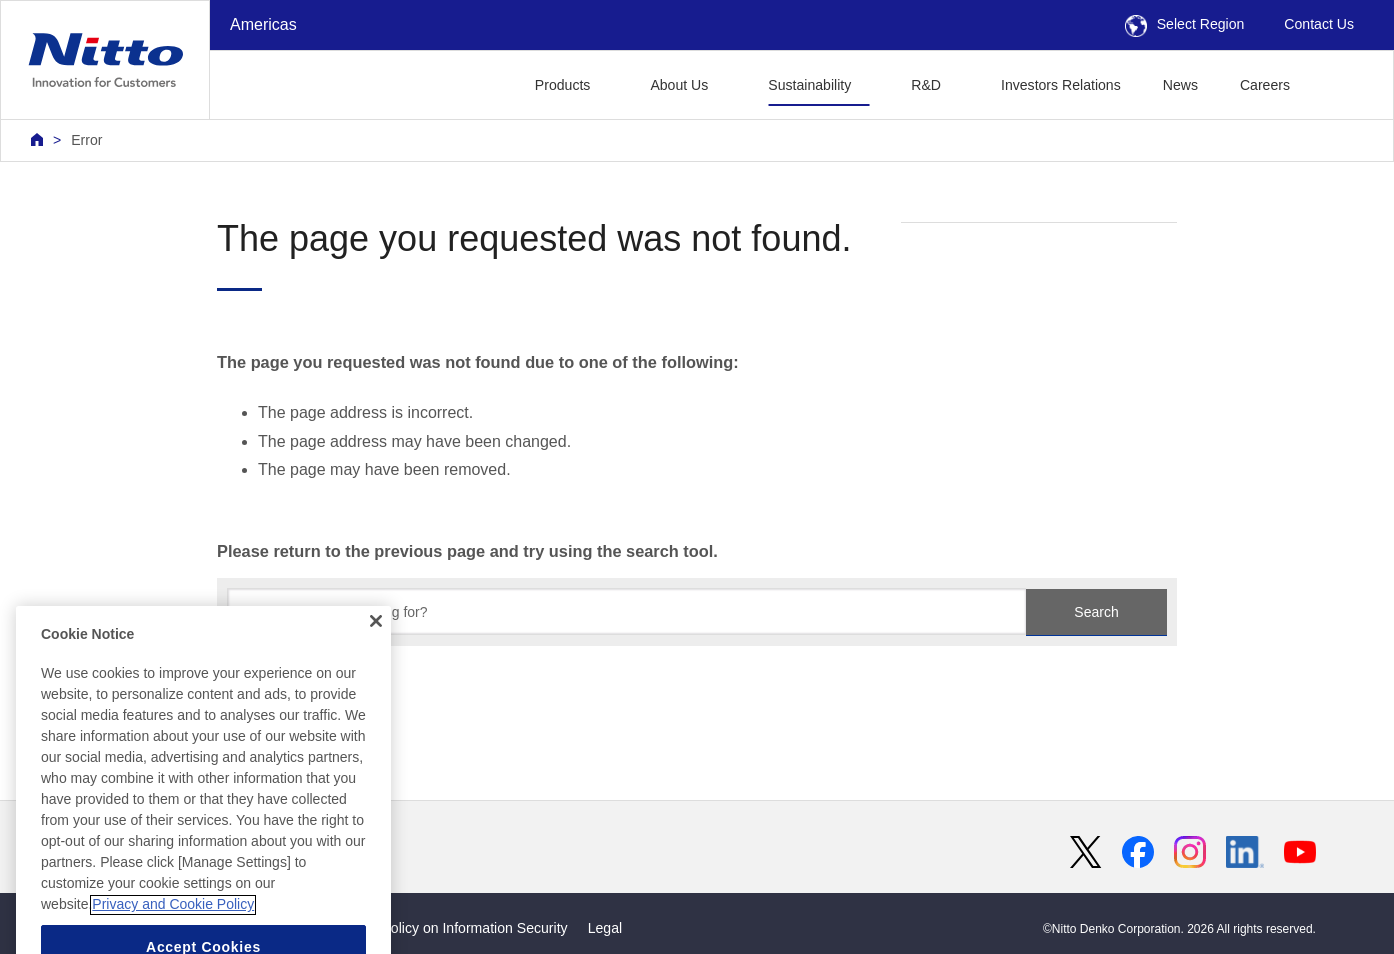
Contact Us (1319, 24)
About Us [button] (679, 85)
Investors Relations (1061, 85)
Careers (1265, 85)
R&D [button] (926, 85)
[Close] (376, 650)
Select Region (1185, 24)
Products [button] (563, 85)
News (1180, 85)
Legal (605, 928)
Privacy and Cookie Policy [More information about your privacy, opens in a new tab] (173, 934)
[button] (1342, 82)
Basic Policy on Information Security (455, 928)
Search (1096, 612)
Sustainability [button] (809, 85)
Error (86, 140)
